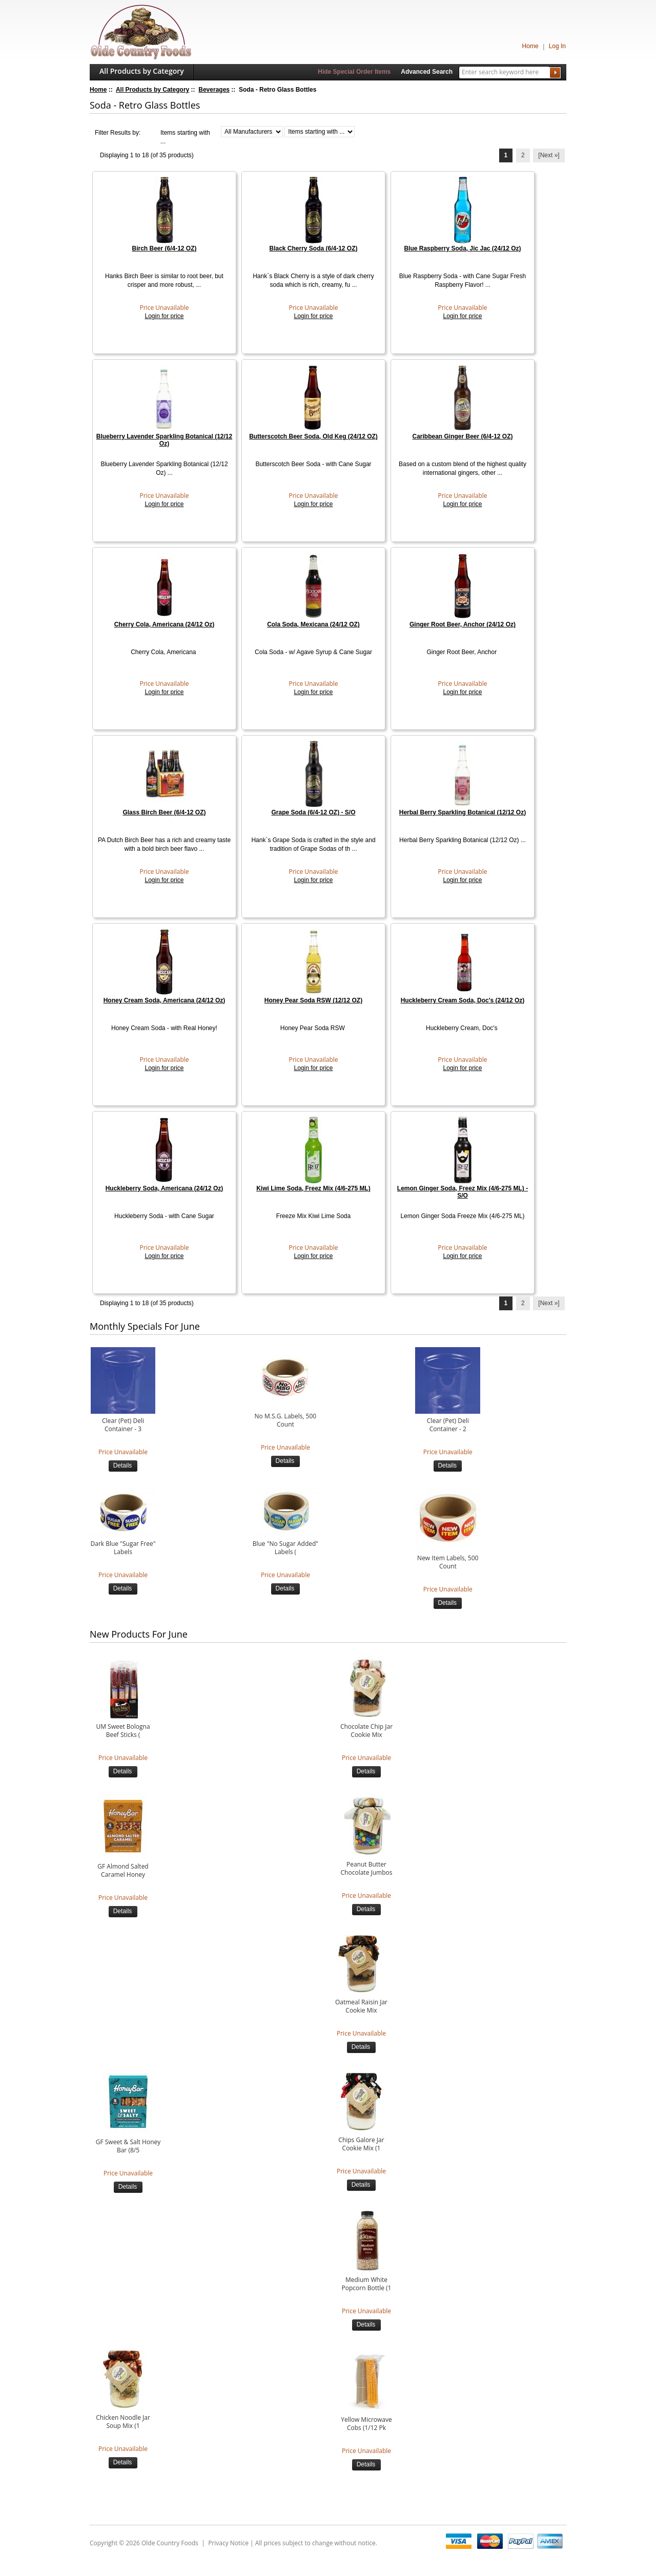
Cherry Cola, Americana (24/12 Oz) (164, 624)
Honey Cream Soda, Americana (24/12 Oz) (164, 1000)
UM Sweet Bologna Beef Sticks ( (123, 1731)
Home (530, 46)
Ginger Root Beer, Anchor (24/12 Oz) (462, 624)
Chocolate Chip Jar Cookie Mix (366, 1731)
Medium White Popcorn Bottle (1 (367, 2284)
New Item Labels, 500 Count (447, 1562)
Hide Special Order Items (354, 71)
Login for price (164, 316)
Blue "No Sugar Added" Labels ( (285, 1548)
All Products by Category (141, 71)
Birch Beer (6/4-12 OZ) (164, 248)
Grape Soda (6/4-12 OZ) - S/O (313, 812)
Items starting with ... (185, 137)
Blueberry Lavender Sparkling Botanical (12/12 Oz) (164, 440)
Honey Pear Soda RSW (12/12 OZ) (313, 1000)
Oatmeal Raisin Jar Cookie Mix (361, 2006)
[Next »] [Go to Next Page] (548, 155)
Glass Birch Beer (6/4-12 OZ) (164, 812)
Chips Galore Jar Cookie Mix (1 (361, 2144)
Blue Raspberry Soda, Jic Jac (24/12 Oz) (462, 248)
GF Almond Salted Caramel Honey (122, 1870)
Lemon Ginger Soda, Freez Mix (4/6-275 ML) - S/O (462, 1192)
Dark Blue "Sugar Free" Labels (123, 1548)
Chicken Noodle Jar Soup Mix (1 (123, 2422)
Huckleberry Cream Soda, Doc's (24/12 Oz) (463, 1000)
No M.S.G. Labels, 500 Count (286, 1420)
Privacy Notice (228, 2543)
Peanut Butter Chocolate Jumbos (367, 1868)
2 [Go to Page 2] (523, 155)
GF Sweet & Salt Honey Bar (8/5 (128, 2146)
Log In (557, 46)
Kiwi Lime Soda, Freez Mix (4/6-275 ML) (313, 1188)
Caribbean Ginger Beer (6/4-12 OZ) (462, 436)
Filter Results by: (117, 132)
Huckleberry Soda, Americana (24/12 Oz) (164, 1188)
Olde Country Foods (169, 2543)
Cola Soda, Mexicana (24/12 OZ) (313, 624)
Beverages (214, 89)
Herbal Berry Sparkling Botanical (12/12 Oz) (462, 812)
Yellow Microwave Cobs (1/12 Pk (366, 2424)
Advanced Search (427, 71)
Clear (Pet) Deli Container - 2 (448, 1425)
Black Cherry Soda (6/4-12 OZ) (313, 248)
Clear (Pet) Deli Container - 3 (123, 1425)
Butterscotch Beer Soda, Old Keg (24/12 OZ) (313, 436)
